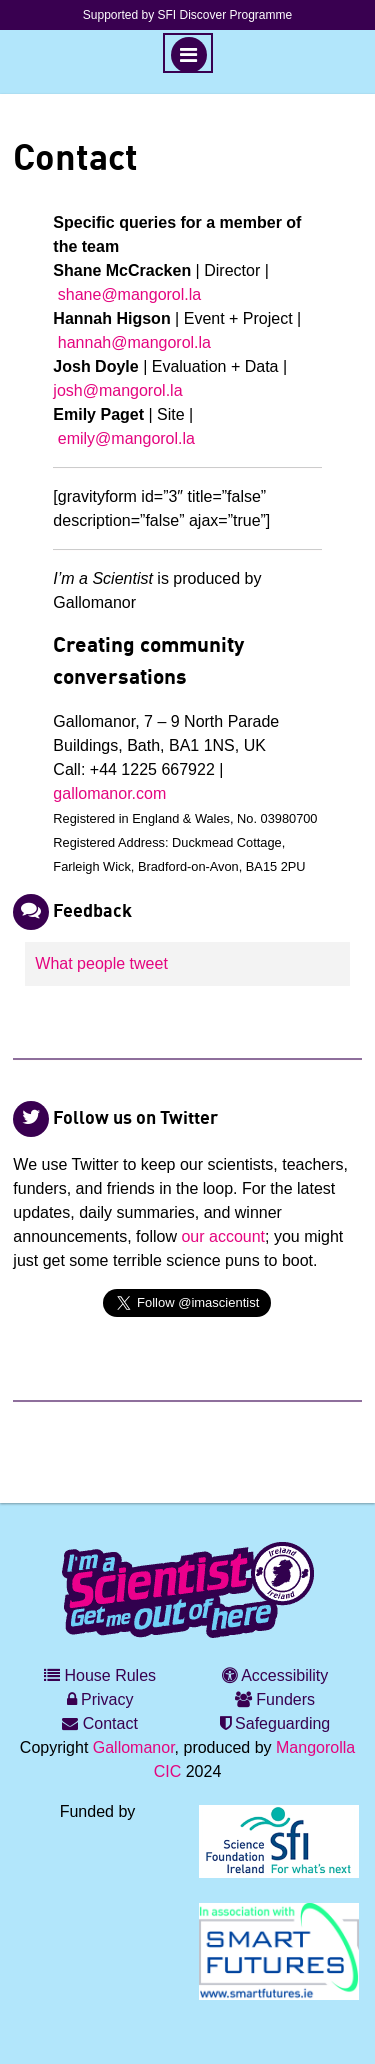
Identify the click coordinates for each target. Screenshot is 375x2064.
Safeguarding (275, 1723)
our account (223, 1236)
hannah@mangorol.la (134, 342)
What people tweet (101, 963)
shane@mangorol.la (129, 294)
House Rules (100, 1675)
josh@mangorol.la (117, 390)
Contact (100, 1723)
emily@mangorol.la (126, 438)
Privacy (100, 1699)
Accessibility (275, 1675)
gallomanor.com (109, 793)
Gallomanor (134, 1747)
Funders (275, 1699)
